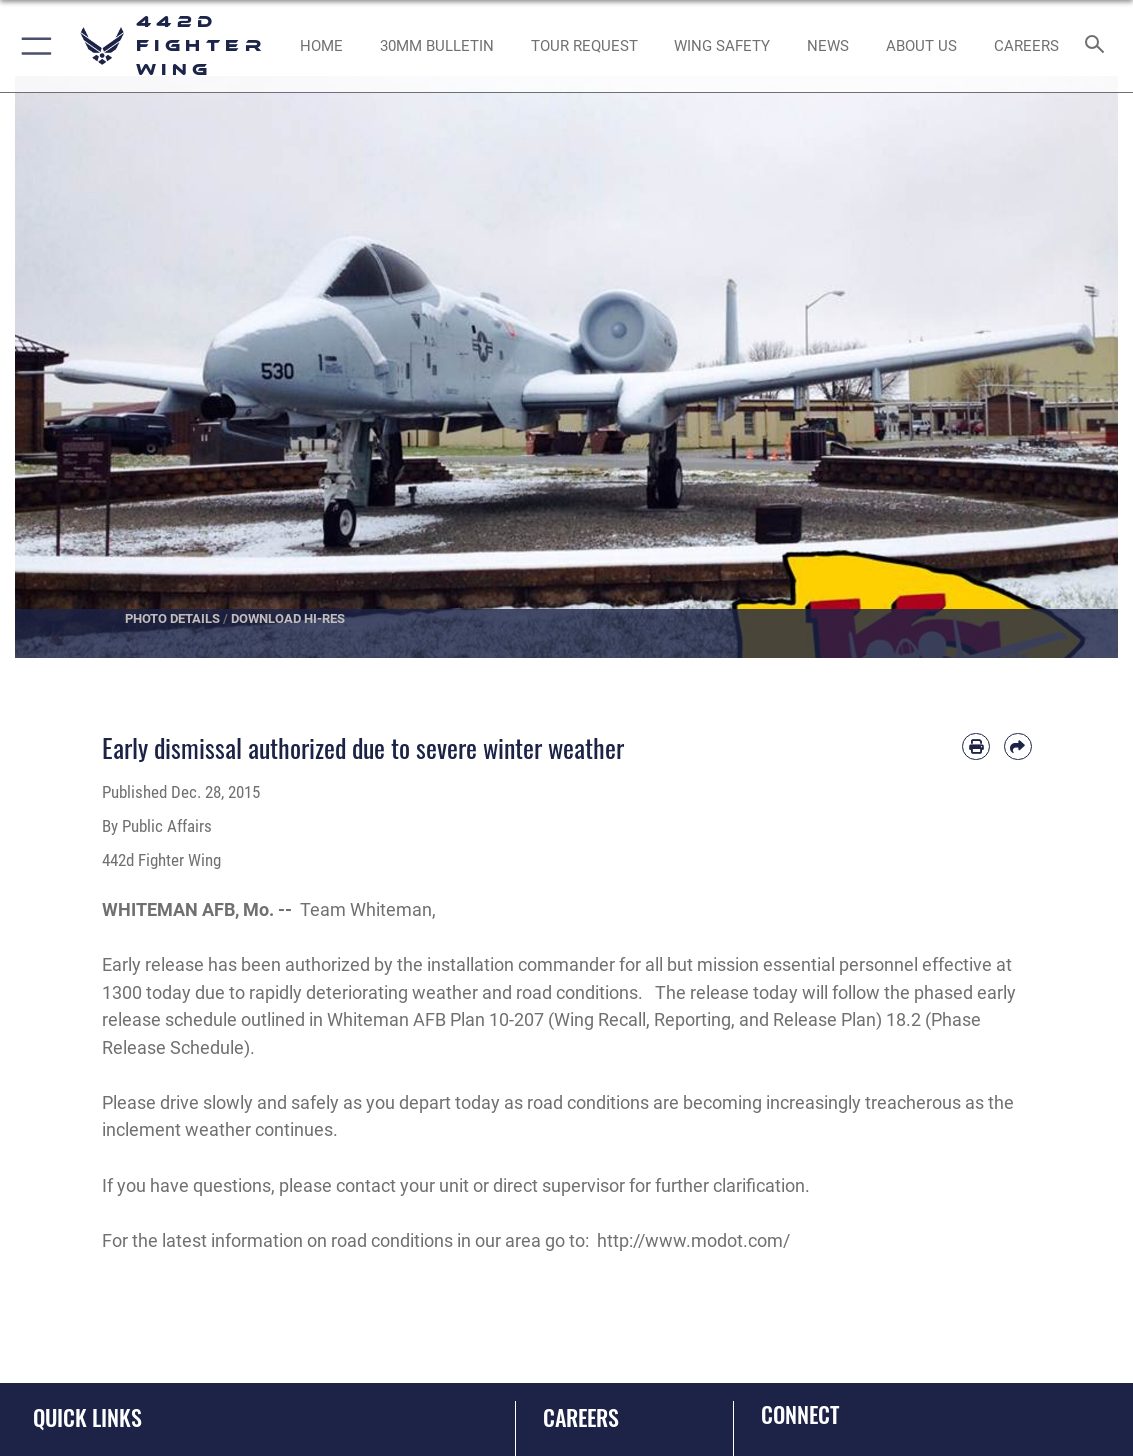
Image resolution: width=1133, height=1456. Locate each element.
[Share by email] (1018, 747)
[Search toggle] (1098, 45)
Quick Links (87, 1417)
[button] (32, 46)
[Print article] (976, 747)
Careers (581, 1417)
